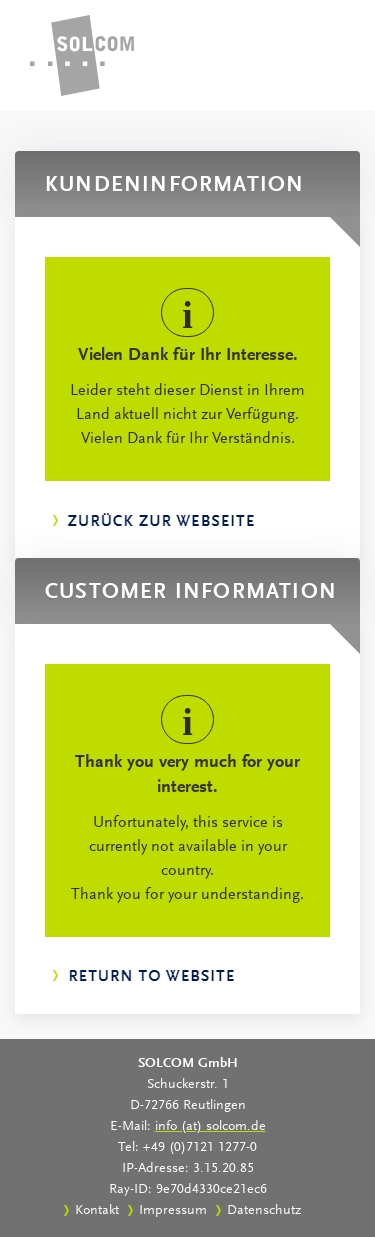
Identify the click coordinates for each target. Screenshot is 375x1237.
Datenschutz (264, 1211)
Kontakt (97, 1211)
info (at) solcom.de (210, 1127)
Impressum (173, 1211)
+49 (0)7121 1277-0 (200, 1148)
